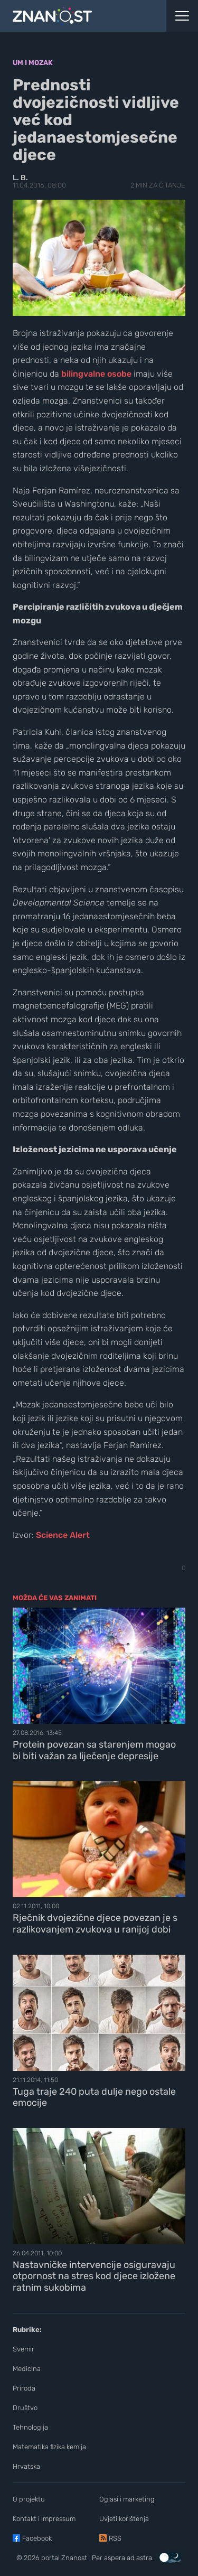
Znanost (74, 2558)
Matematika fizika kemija (49, 2447)
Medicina (27, 2369)
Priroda (24, 2388)
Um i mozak (33, 63)
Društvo (25, 2408)
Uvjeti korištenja (124, 2519)
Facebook (37, 2538)
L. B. (20, 177)
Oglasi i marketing (127, 2499)
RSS (115, 2538)
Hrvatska (26, 2466)
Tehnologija (30, 2427)
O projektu (29, 2499)
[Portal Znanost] (74, 16)
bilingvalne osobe (96, 374)
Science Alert (63, 1535)
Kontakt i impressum (44, 2519)
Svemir (23, 2349)
